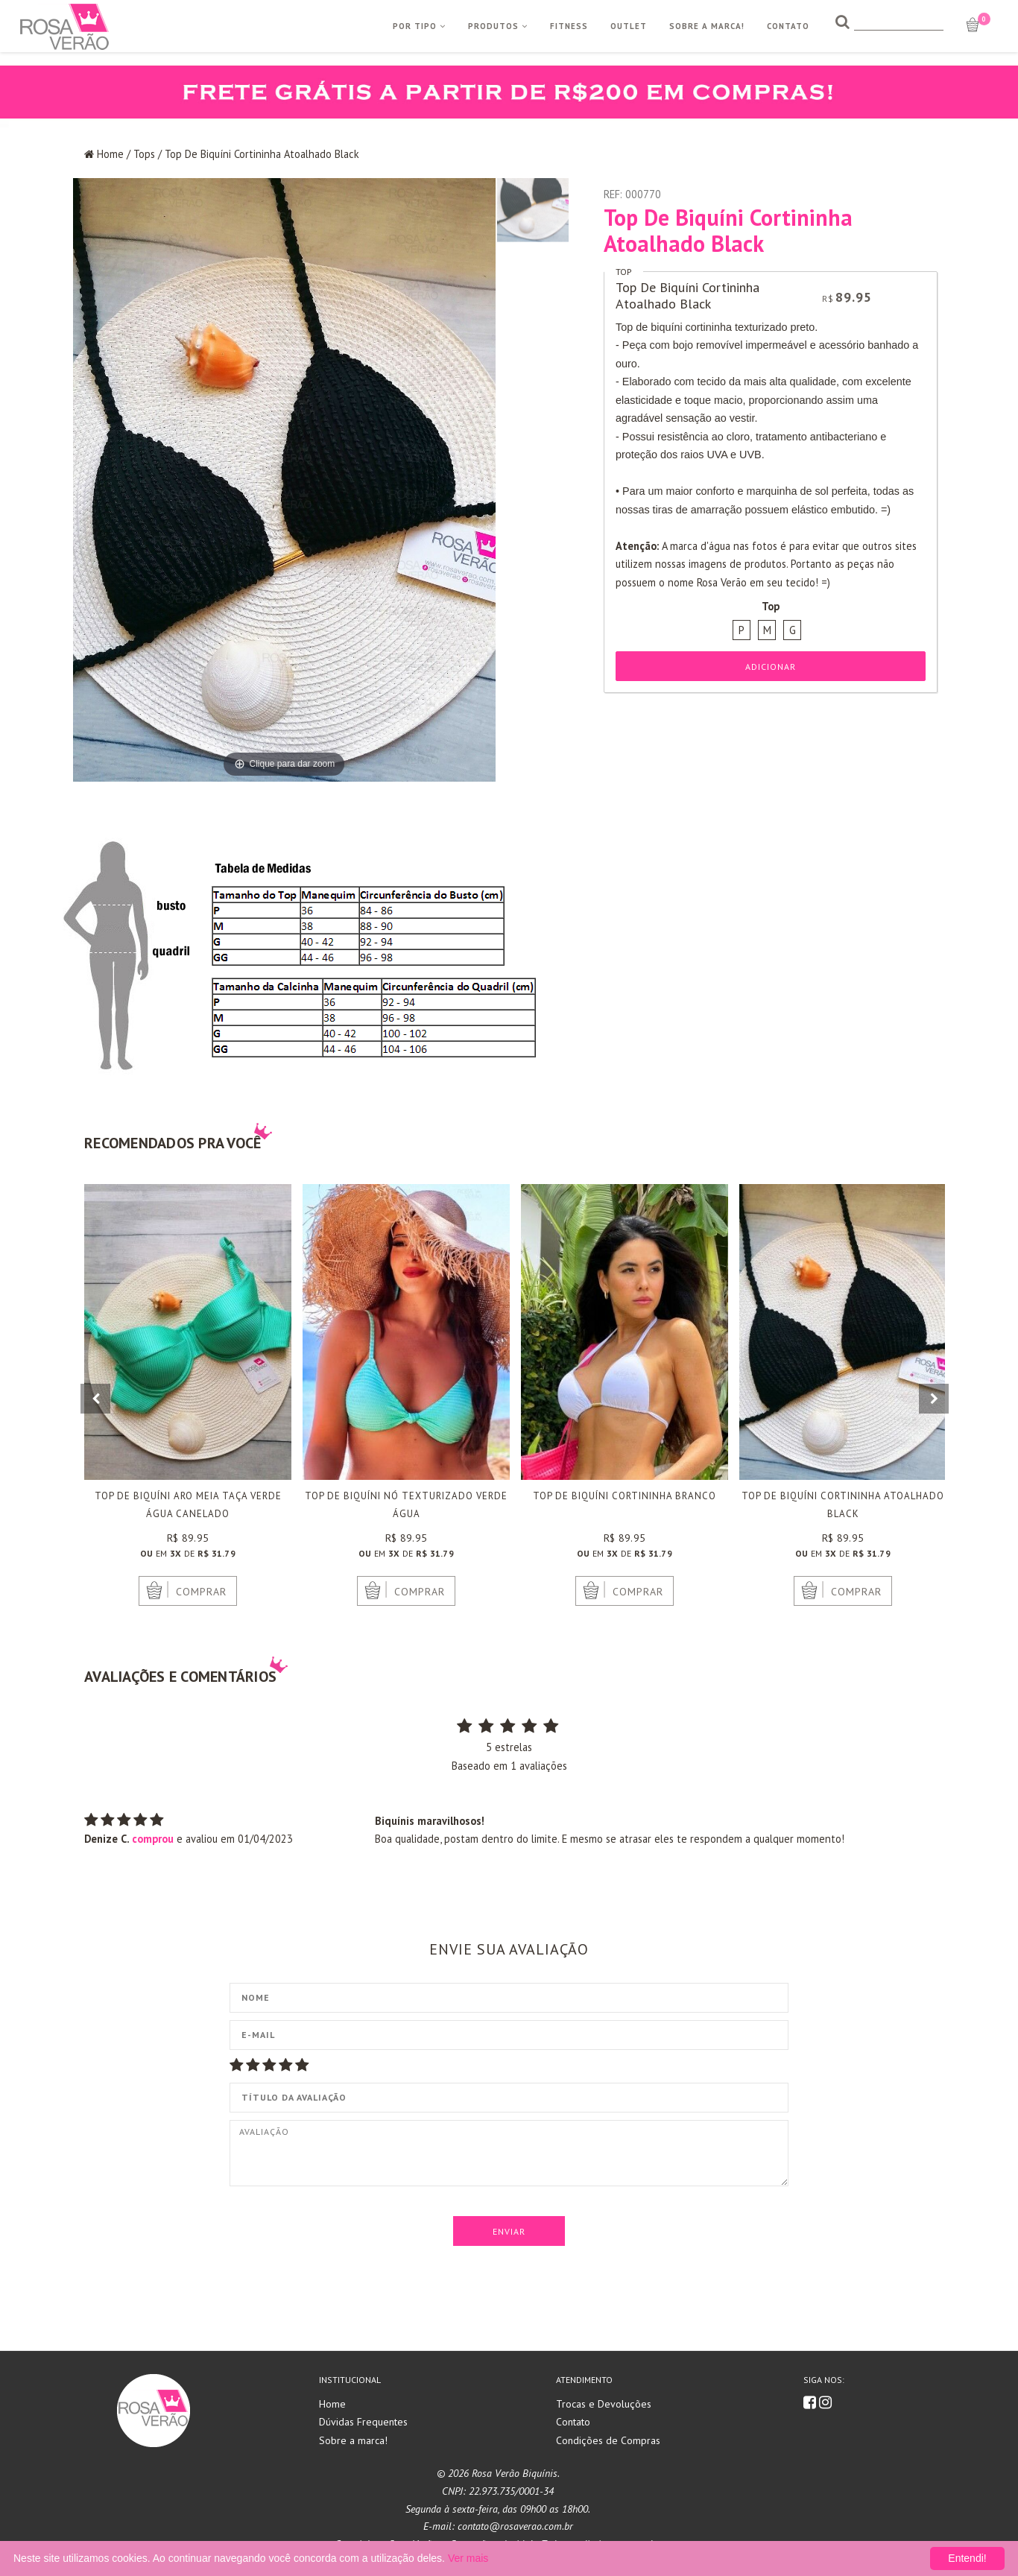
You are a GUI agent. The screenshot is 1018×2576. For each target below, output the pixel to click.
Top (624, 271)
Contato (788, 26)
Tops (144, 154)
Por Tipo (419, 26)
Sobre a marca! (353, 2440)
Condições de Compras (608, 2440)
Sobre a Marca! (706, 26)
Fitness (569, 26)
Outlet (628, 26)
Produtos (498, 26)
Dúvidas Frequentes (363, 2421)
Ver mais (468, 2558)
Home (110, 154)
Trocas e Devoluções (603, 2404)
